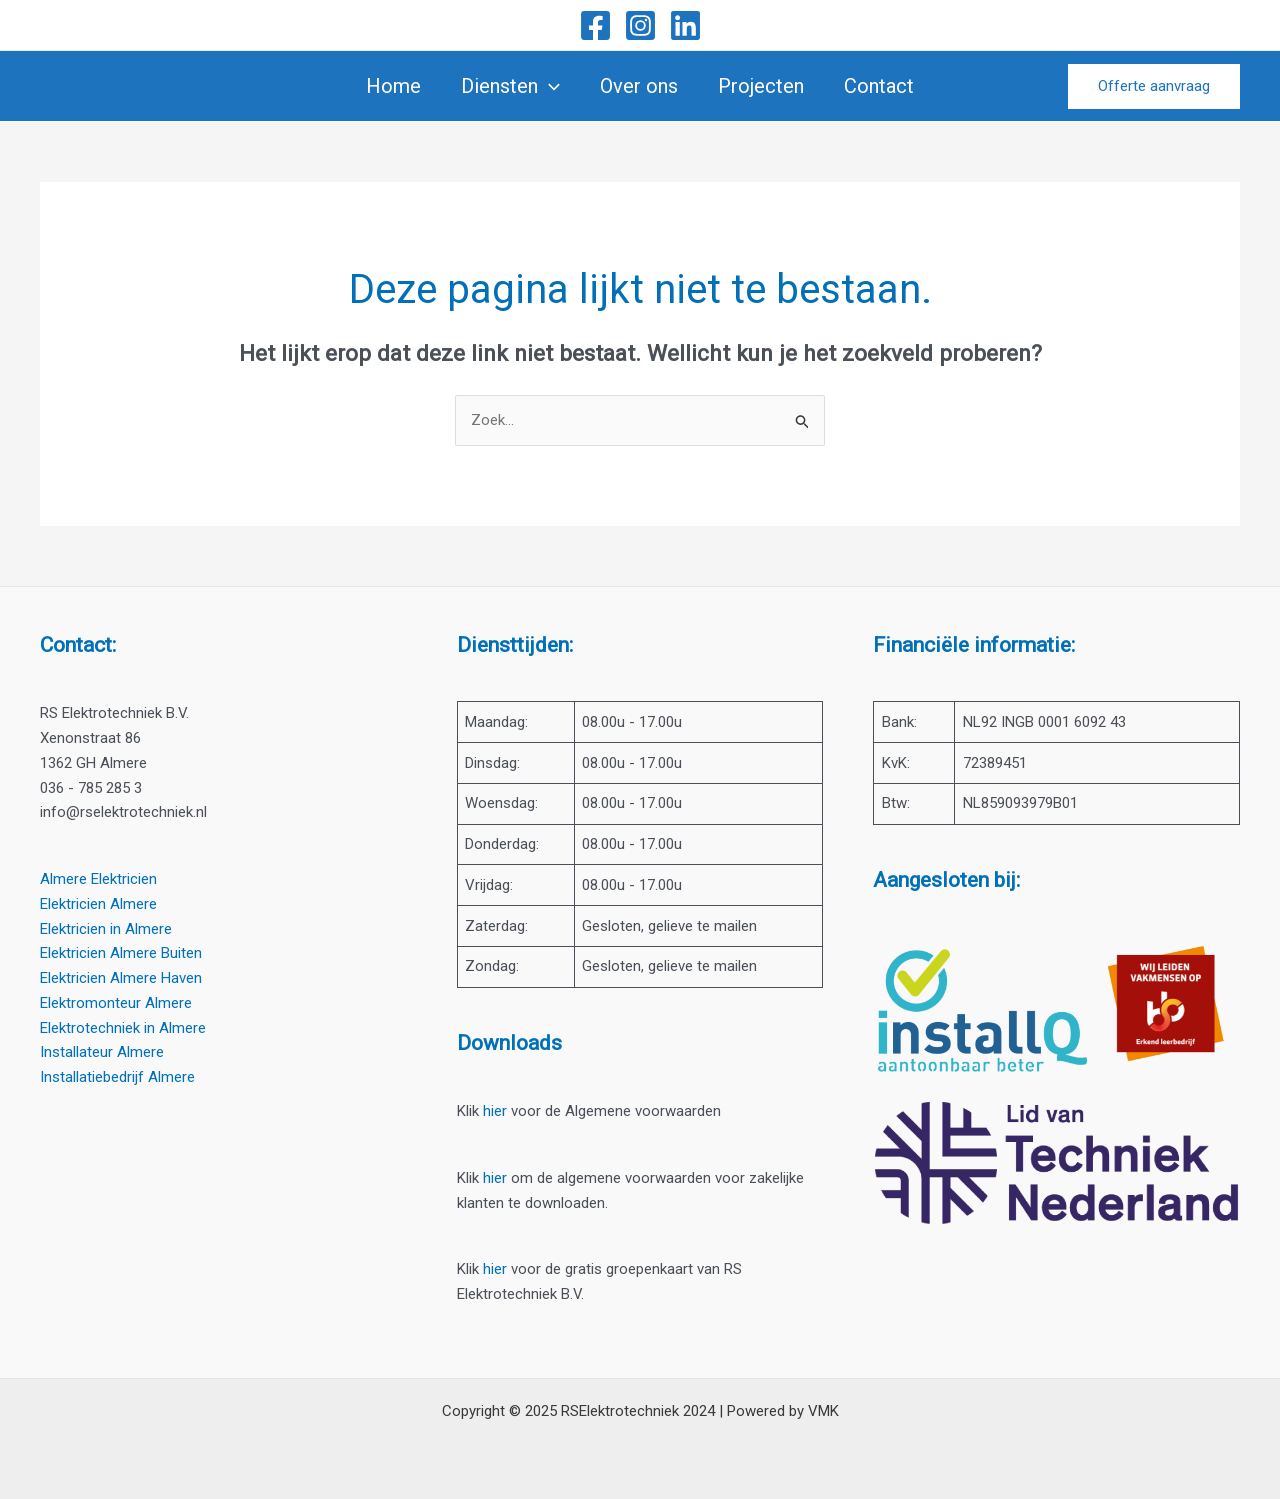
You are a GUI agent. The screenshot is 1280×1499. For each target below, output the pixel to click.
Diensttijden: (515, 645)
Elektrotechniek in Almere (123, 1028)
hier (495, 1111)
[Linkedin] (685, 25)
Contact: (78, 645)
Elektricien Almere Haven (121, 978)
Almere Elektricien (98, 879)
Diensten (510, 86)
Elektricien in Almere (106, 929)
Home (393, 86)
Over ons (639, 86)
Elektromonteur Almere (116, 1003)
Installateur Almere (102, 1052)
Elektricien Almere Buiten (121, 953)
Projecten (761, 86)
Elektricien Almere (98, 904)
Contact (879, 86)
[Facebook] (595, 25)
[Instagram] (640, 25)
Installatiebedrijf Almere (117, 1077)
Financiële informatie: (974, 645)
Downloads (509, 1043)
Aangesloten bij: (946, 880)
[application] (549, 86)
